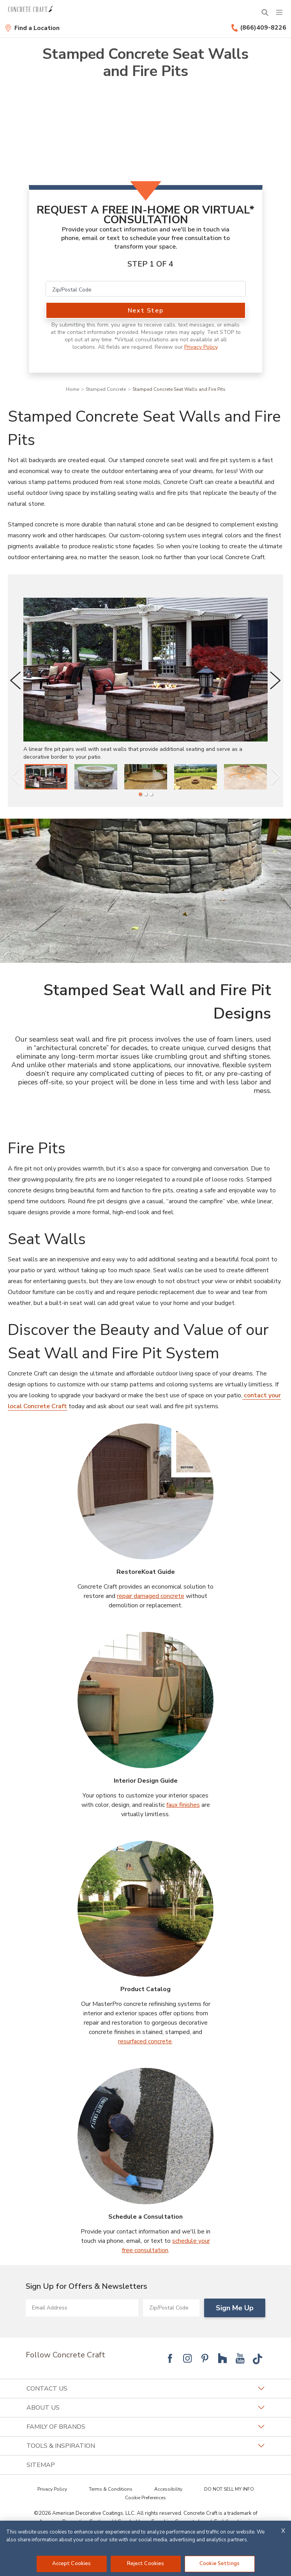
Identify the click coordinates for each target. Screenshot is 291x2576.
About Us (145, 2407)
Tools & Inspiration (145, 2446)
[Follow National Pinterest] (205, 2358)
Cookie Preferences (145, 2498)
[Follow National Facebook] (170, 2358)
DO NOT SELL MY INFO (229, 2489)
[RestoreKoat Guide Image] (146, 1491)
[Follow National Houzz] (222, 2358)
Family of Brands (145, 2426)
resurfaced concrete (145, 2041)
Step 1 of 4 (150, 264)
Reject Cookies (145, 2563)
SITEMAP (40, 2465)
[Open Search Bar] (264, 12)
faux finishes (183, 1805)
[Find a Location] (32, 28)
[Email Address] (82, 2307)
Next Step (145, 310)
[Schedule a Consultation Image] (146, 2136)
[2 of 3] (145, 794)
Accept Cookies (71, 2563)
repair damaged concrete (150, 1596)
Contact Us (145, 2388)
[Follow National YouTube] (240, 2358)
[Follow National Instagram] (187, 2358)
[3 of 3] (151, 794)
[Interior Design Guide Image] (146, 1700)
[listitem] (46, 776)
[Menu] (279, 12)
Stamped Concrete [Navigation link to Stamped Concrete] (106, 389)
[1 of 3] (140, 794)
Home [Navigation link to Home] (72, 389)
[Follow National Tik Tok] (257, 2358)
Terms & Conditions (110, 2489)
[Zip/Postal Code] (146, 289)
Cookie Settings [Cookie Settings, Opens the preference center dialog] (219, 2563)
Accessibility (168, 2489)
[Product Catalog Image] (146, 1909)
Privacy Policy (200, 347)
